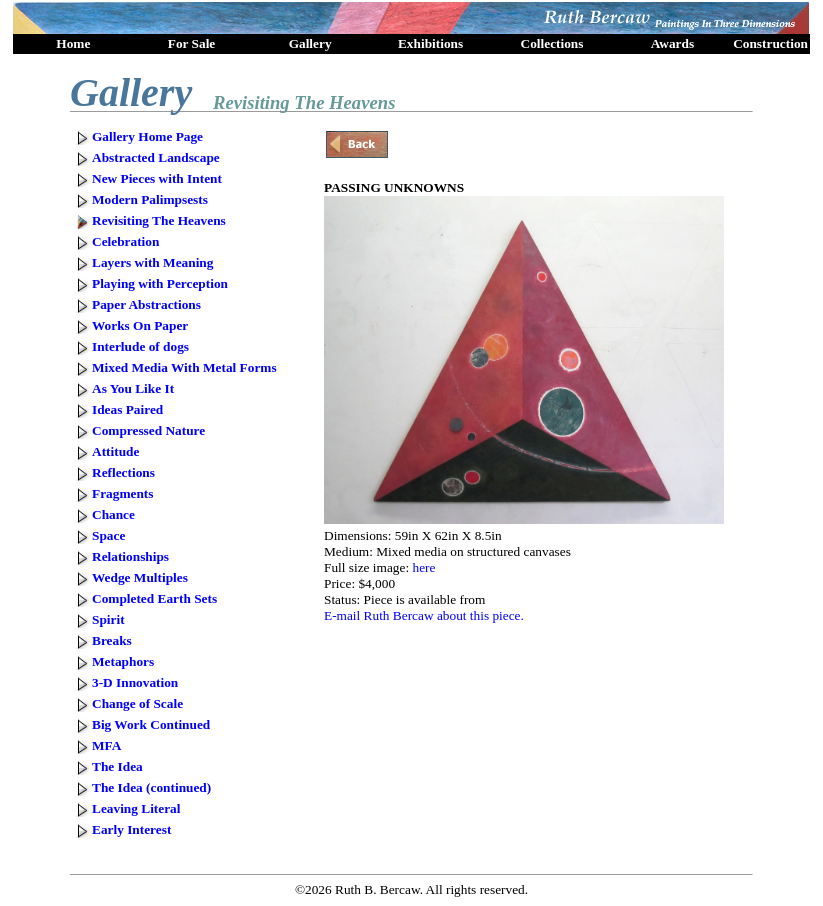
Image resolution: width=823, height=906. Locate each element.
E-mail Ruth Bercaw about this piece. (424, 615)
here (423, 567)
